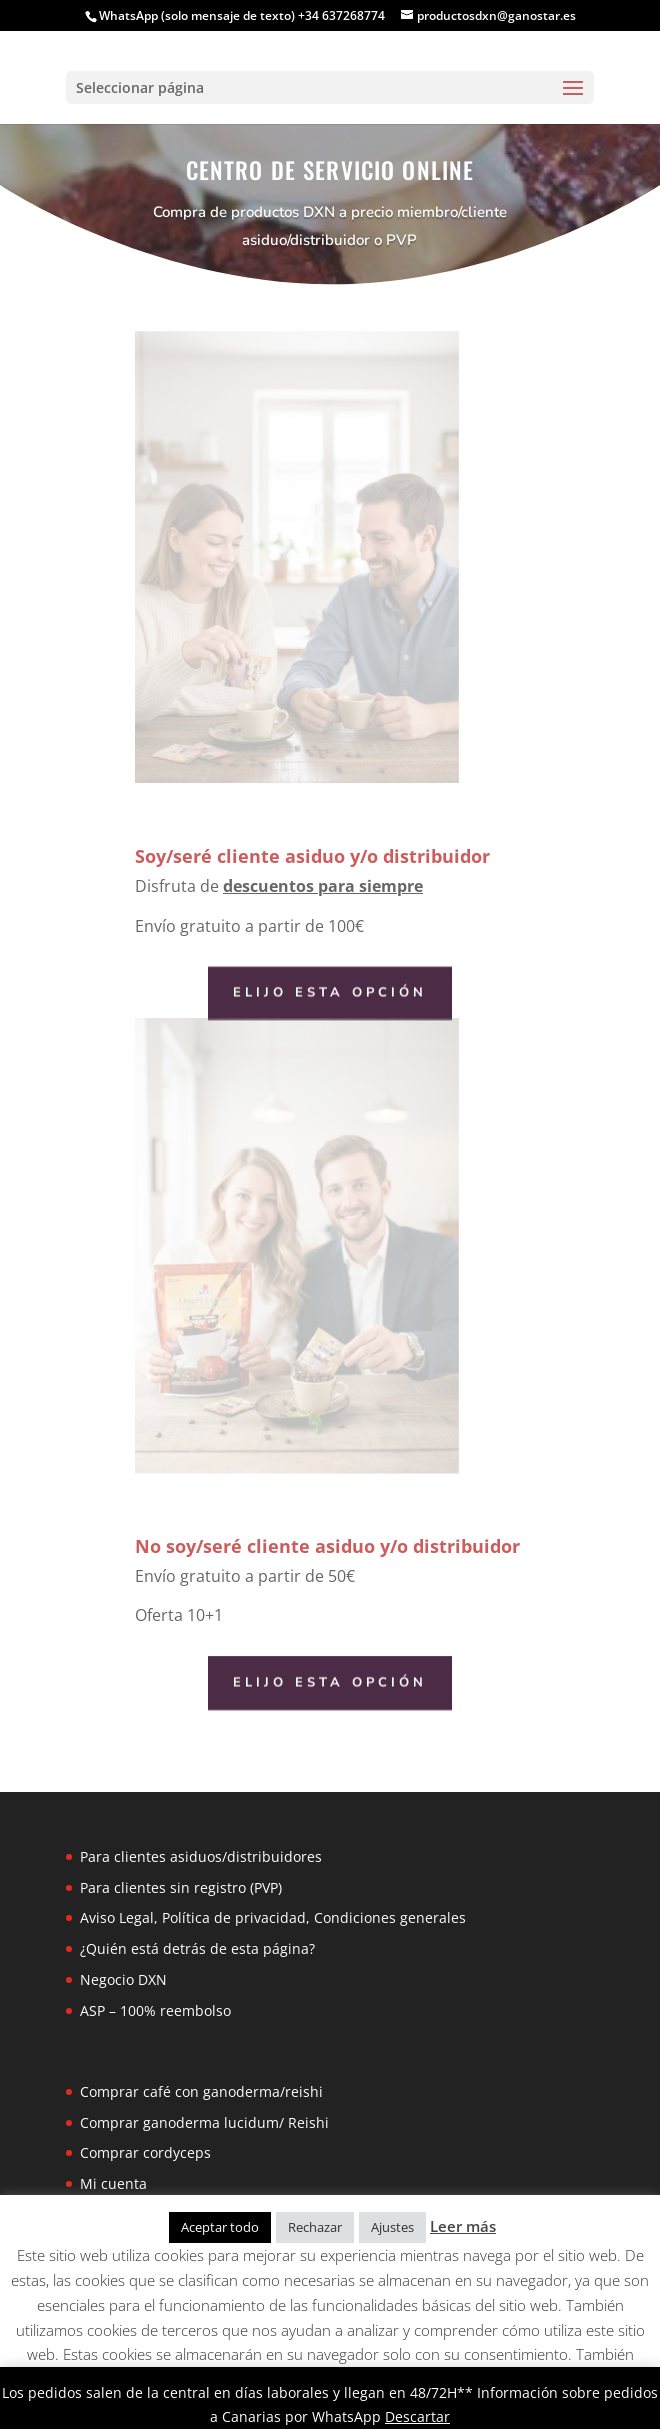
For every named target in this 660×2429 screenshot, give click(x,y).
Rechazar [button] (315, 2227)
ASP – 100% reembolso (155, 2010)
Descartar (417, 2416)
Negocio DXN (123, 1979)
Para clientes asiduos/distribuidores (201, 1856)
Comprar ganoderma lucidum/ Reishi (204, 2122)
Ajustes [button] (392, 2227)
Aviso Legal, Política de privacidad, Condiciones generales (273, 1917)
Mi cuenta (113, 2183)
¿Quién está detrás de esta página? (197, 1948)
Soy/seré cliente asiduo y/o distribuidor (312, 856)
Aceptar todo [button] (220, 2227)
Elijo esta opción (330, 993)
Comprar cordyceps (145, 2152)
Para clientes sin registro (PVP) (181, 1887)
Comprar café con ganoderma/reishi (201, 2091)
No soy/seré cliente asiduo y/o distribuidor (327, 1546)
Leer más (463, 2226)
